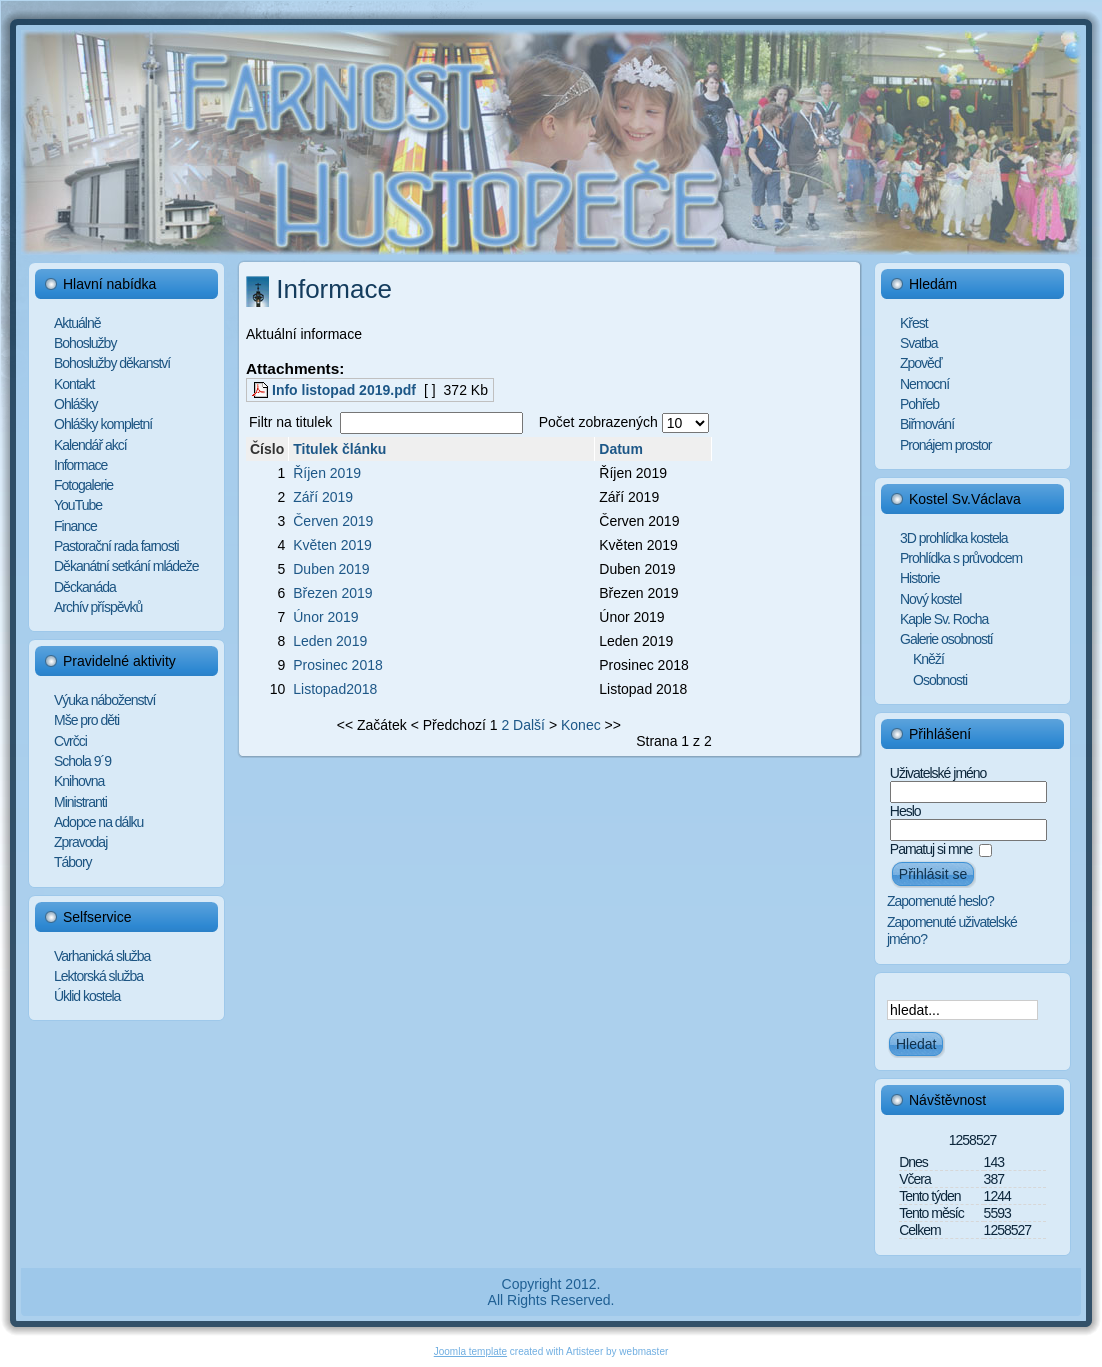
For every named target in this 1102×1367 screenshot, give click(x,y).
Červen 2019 (333, 521)
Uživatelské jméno (938, 773)
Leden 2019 (330, 641)
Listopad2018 (335, 689)
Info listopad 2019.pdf (344, 390)
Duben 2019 (331, 569)
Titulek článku (339, 449)
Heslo (905, 811)
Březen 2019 (332, 593)
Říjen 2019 (327, 473)
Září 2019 (323, 497)
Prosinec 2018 (338, 665)
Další (529, 725)
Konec (581, 725)
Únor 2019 (325, 617)
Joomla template (470, 1351)
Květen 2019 (332, 545)
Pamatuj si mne (931, 849)
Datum (621, 449)
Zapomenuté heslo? (940, 901)
